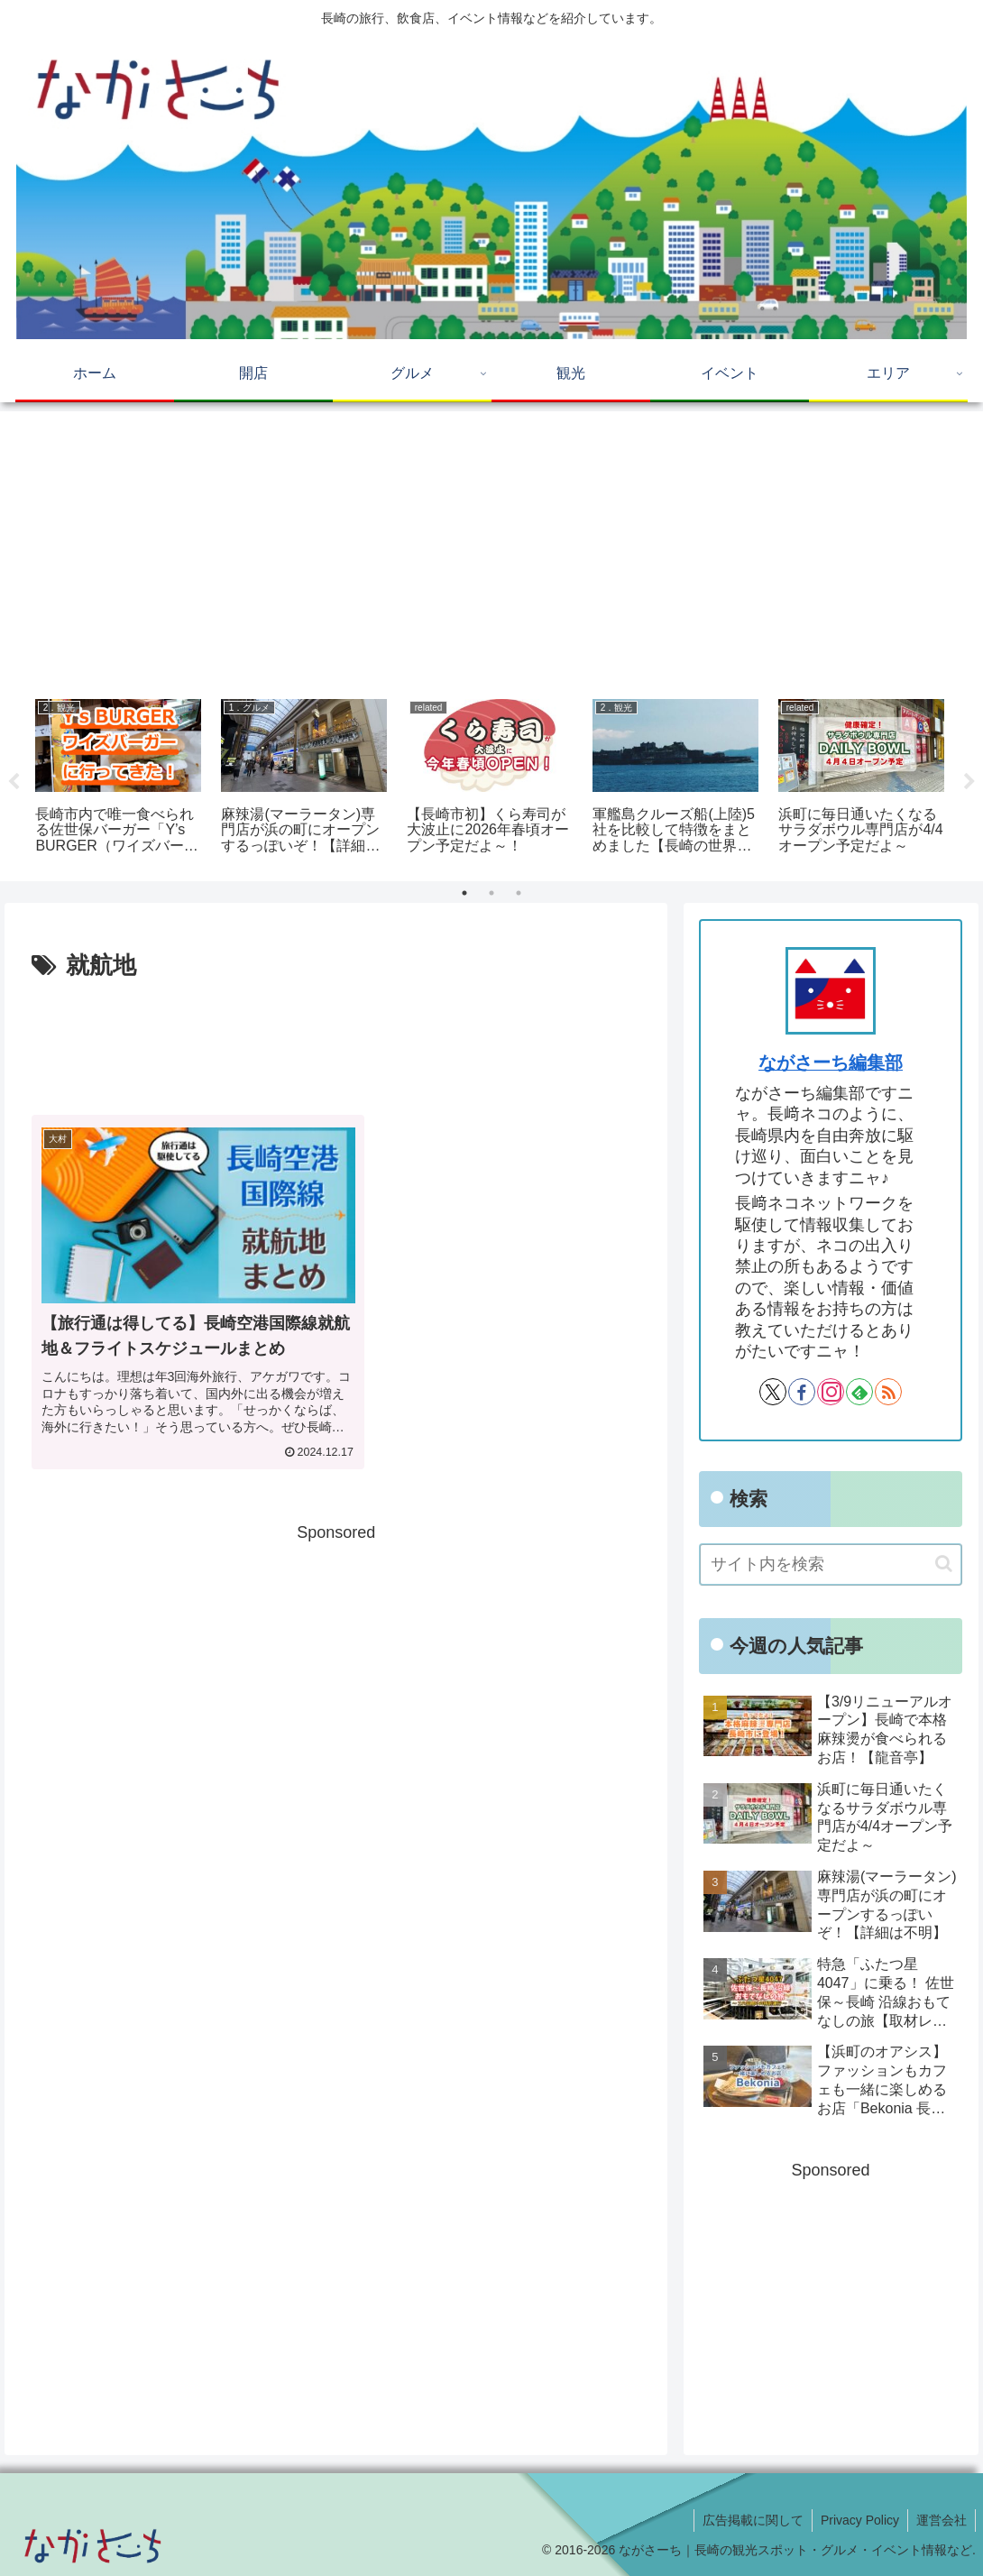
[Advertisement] (491, 548)
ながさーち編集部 (830, 1062)
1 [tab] (464, 893)
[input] (830, 1564)
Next (969, 782)
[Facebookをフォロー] (801, 1391)
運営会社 (940, 2520)
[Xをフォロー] (772, 1391)
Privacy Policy (857, 2520)
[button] (944, 1563)
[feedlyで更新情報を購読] (859, 1391)
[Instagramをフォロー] (830, 1391)
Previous (14, 782)
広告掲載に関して (748, 2520)
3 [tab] (519, 893)
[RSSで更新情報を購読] (888, 1391)
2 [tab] (491, 893)
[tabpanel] (118, 778)
